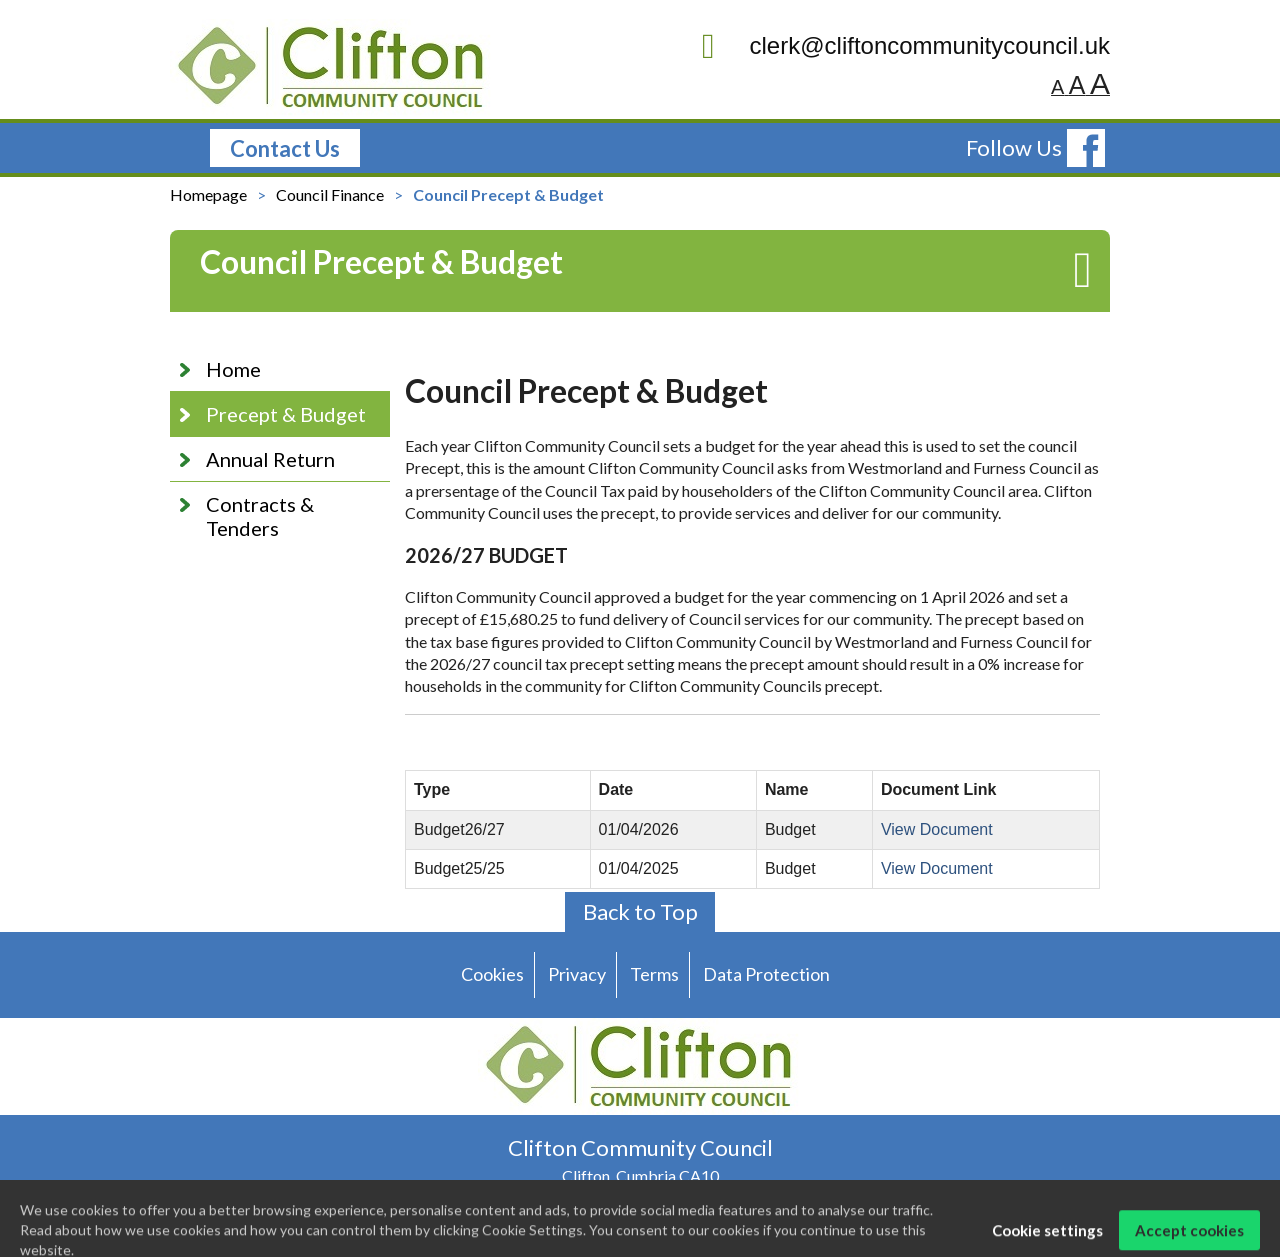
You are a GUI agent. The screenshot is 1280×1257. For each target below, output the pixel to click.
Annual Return (270, 459)
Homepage (208, 194)
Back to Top (640, 911)
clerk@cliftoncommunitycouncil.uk (906, 46)
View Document (937, 829)
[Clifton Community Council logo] (332, 69)
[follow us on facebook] (1086, 148)
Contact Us (285, 148)
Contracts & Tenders (260, 516)
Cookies (492, 974)
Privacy (577, 974)
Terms (654, 974)
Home (233, 369)
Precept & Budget (286, 414)
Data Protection (766, 974)
